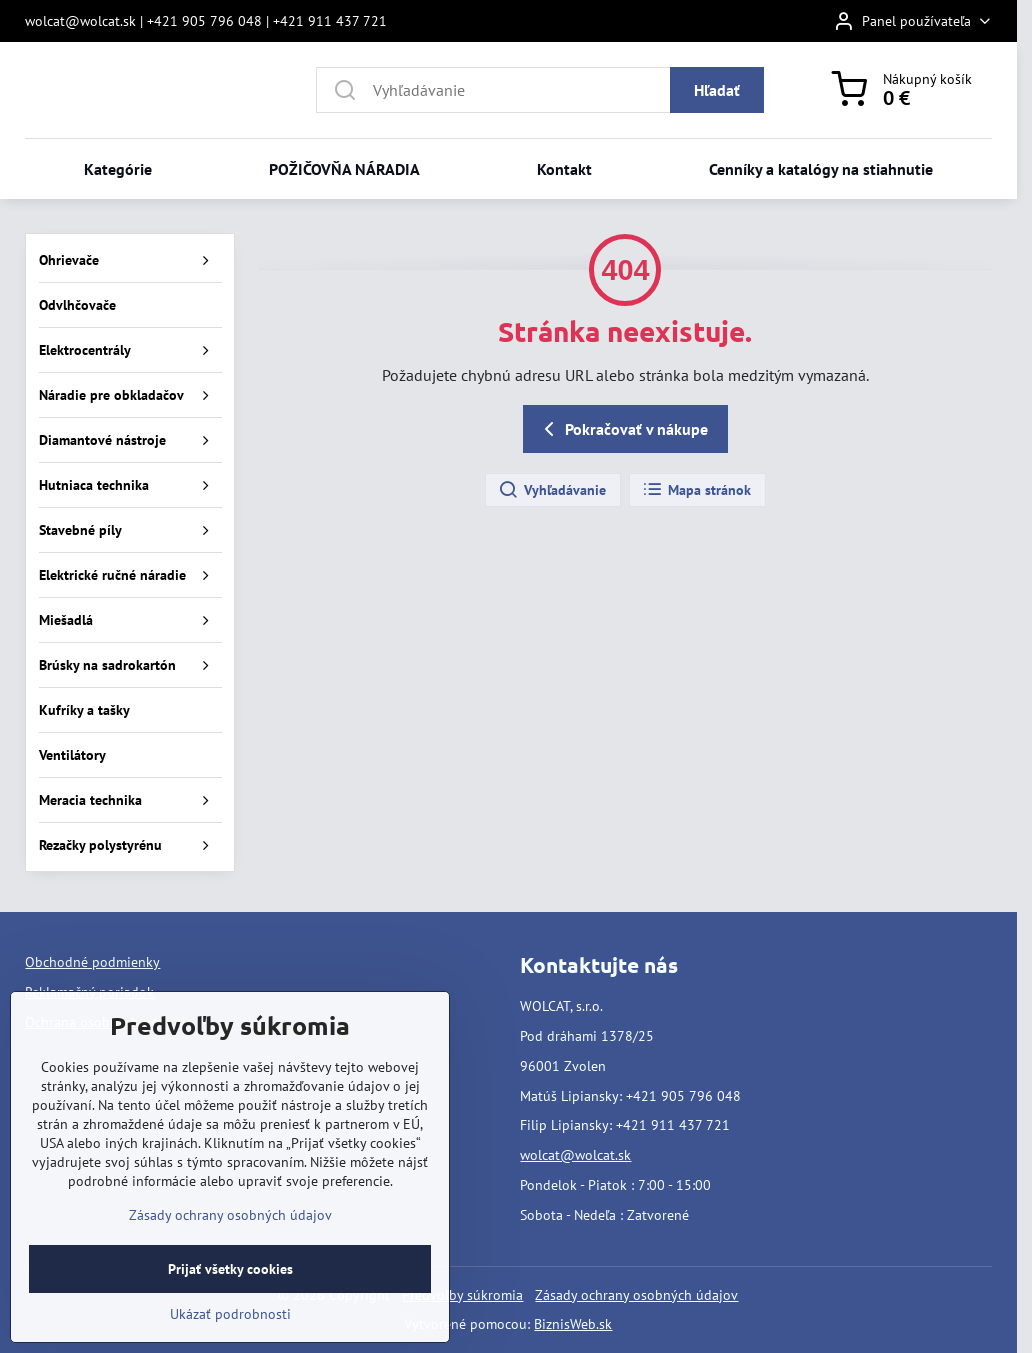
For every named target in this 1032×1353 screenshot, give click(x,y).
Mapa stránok (696, 490)
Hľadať (717, 90)
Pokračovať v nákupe (622, 429)
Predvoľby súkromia (462, 1295)
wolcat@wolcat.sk (575, 1155)
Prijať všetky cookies (230, 1311)
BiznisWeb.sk (573, 1324)
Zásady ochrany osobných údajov (636, 1295)
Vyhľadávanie (552, 490)
